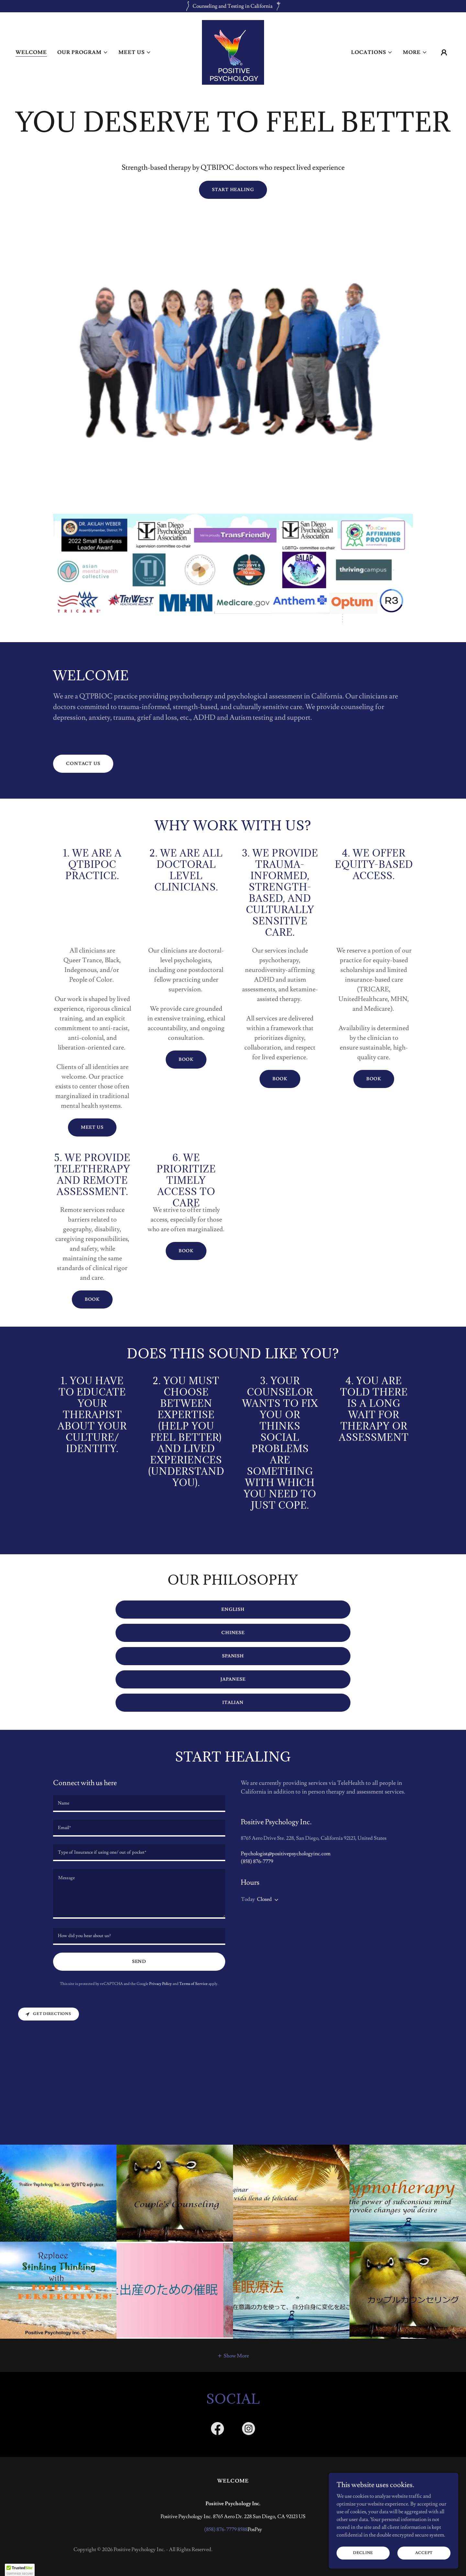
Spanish (233, 1656)
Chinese (233, 1633)
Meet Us (92, 1127)
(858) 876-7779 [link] (257, 1861)
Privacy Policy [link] (160, 1983)
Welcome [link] (31, 52)
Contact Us (83, 764)
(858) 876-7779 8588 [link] (226, 2529)
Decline (363, 2552)
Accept (424, 2552)
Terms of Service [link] (193, 1983)
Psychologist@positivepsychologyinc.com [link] (285, 1853)
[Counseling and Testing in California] (233, 6)
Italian (233, 1703)
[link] (233, 51)
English (233, 1609)
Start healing (233, 190)
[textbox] (139, 1803)
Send (139, 1962)
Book (186, 1059)
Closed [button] (264, 1899)
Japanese (232, 1679)
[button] (82, 52)
